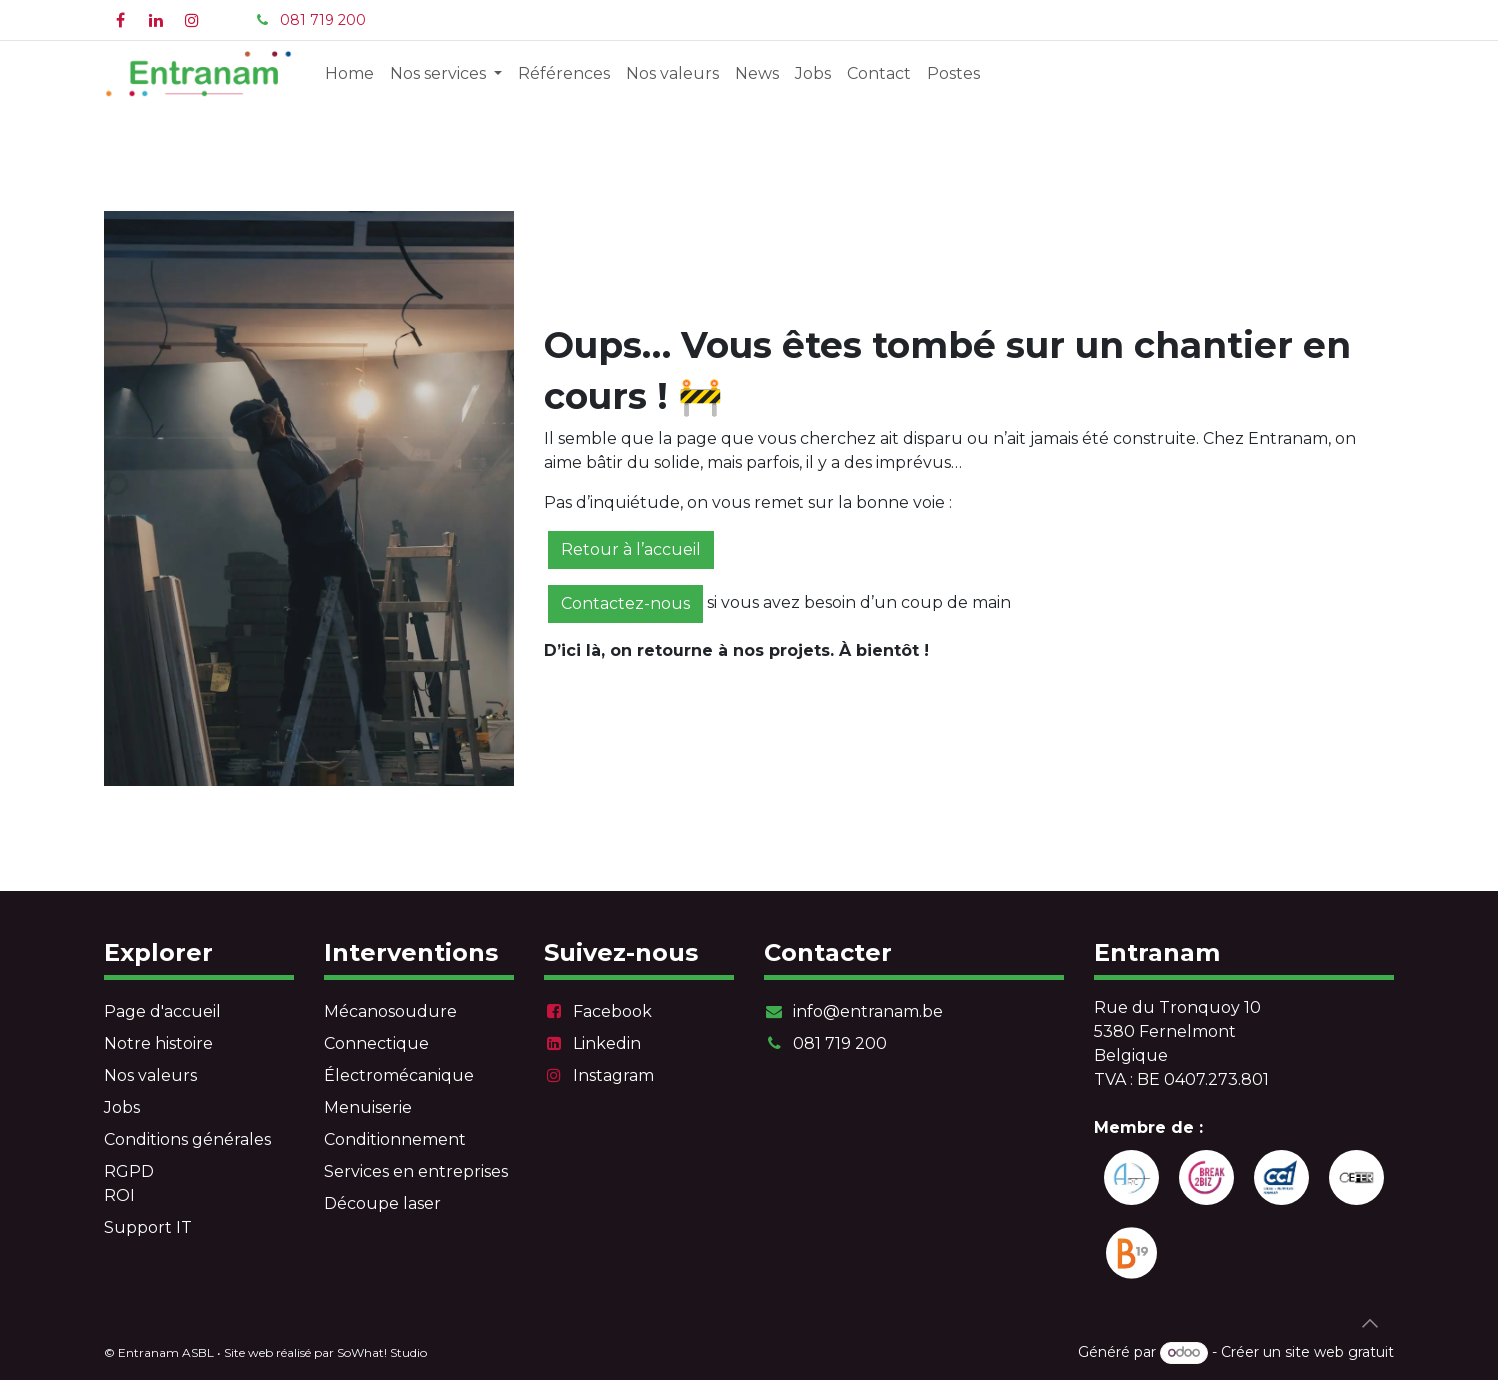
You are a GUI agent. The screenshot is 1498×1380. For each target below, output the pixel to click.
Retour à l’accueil (631, 549)
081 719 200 (323, 20)
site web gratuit (1339, 1352)
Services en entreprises (416, 1171)
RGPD (129, 1171)
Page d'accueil (162, 1011)
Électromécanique (399, 1075)
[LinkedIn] (156, 20)
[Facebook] (120, 20)
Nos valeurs (150, 1075)
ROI (119, 1195)
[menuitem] (349, 74)
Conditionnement (395, 1139)
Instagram (613, 1075)
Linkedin (607, 1043)
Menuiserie (368, 1107)
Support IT (148, 1227)
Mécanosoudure (390, 1011)
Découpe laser (382, 1203)
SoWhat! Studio (382, 1352)
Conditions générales (187, 1139)
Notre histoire (158, 1043)
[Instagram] (192, 20)
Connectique (376, 1043)
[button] (1370, 1323)
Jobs (122, 1107)
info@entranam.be (868, 1011)
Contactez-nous (625, 603)
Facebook (612, 1011)
